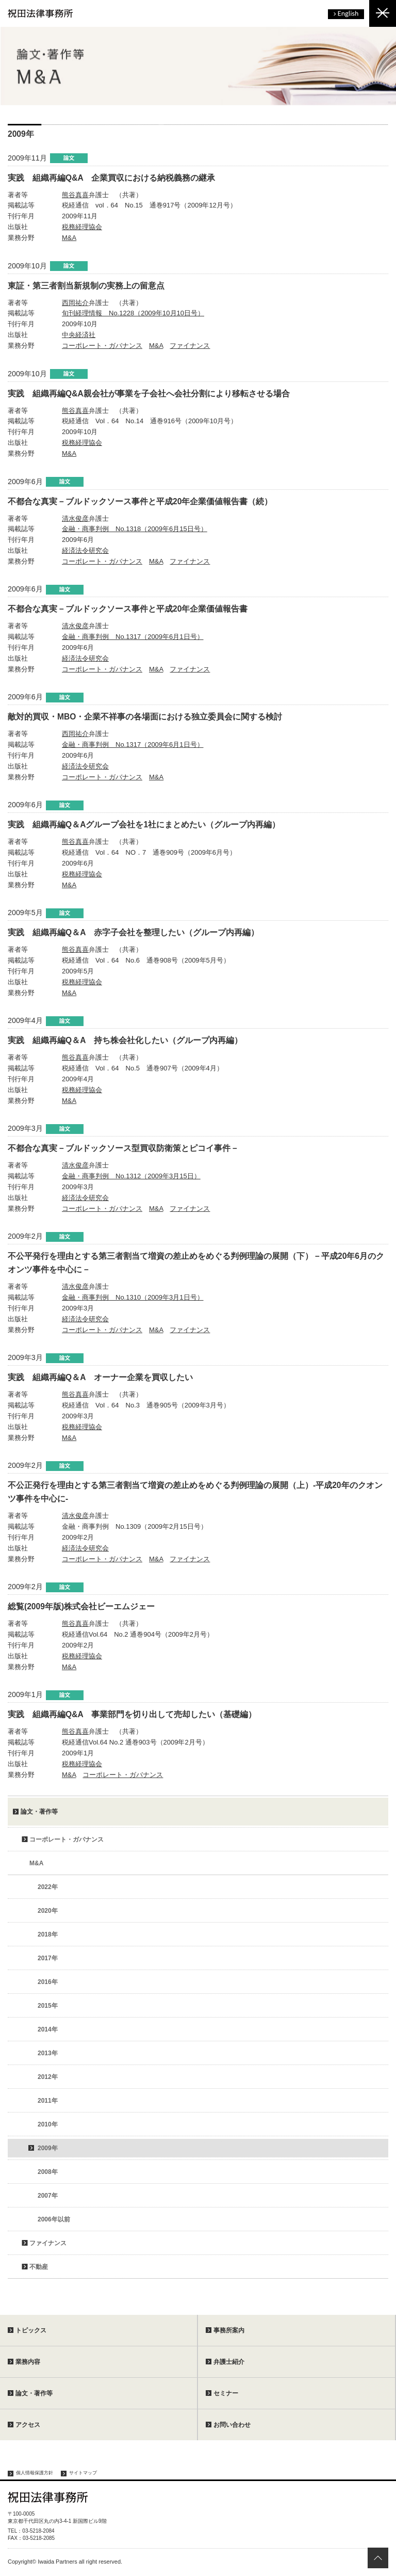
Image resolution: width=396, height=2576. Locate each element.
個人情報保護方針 (34, 2472)
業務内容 (27, 2361)
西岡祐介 (75, 303)
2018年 (48, 1934)
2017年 (48, 1958)
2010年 (48, 2124)
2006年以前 (54, 2219)
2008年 (48, 2171)
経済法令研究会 (85, 550)
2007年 (48, 2195)
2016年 (48, 1982)
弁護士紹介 (228, 2361)
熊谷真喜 (75, 195)
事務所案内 (228, 2330)
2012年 (48, 2077)
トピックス (30, 2330)
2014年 (48, 2029)
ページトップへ (378, 2558)
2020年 (48, 1910)
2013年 (48, 2053)
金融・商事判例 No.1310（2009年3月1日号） (133, 1297)
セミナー (225, 2393)
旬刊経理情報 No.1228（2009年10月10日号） (133, 313)
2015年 (48, 2005)
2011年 (48, 2100)
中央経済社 (78, 335)
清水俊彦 (75, 518)
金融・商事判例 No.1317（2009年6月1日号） (133, 637)
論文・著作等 (39, 1811)
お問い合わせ (232, 2424)
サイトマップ (83, 2472)
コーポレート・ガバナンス (102, 345)
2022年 (48, 1887)
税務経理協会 (82, 227)
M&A (69, 238)
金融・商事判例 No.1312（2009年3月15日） (131, 1176)
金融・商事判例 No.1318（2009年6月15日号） (134, 529)
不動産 (38, 2266)
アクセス (27, 2424)
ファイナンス (190, 345)
